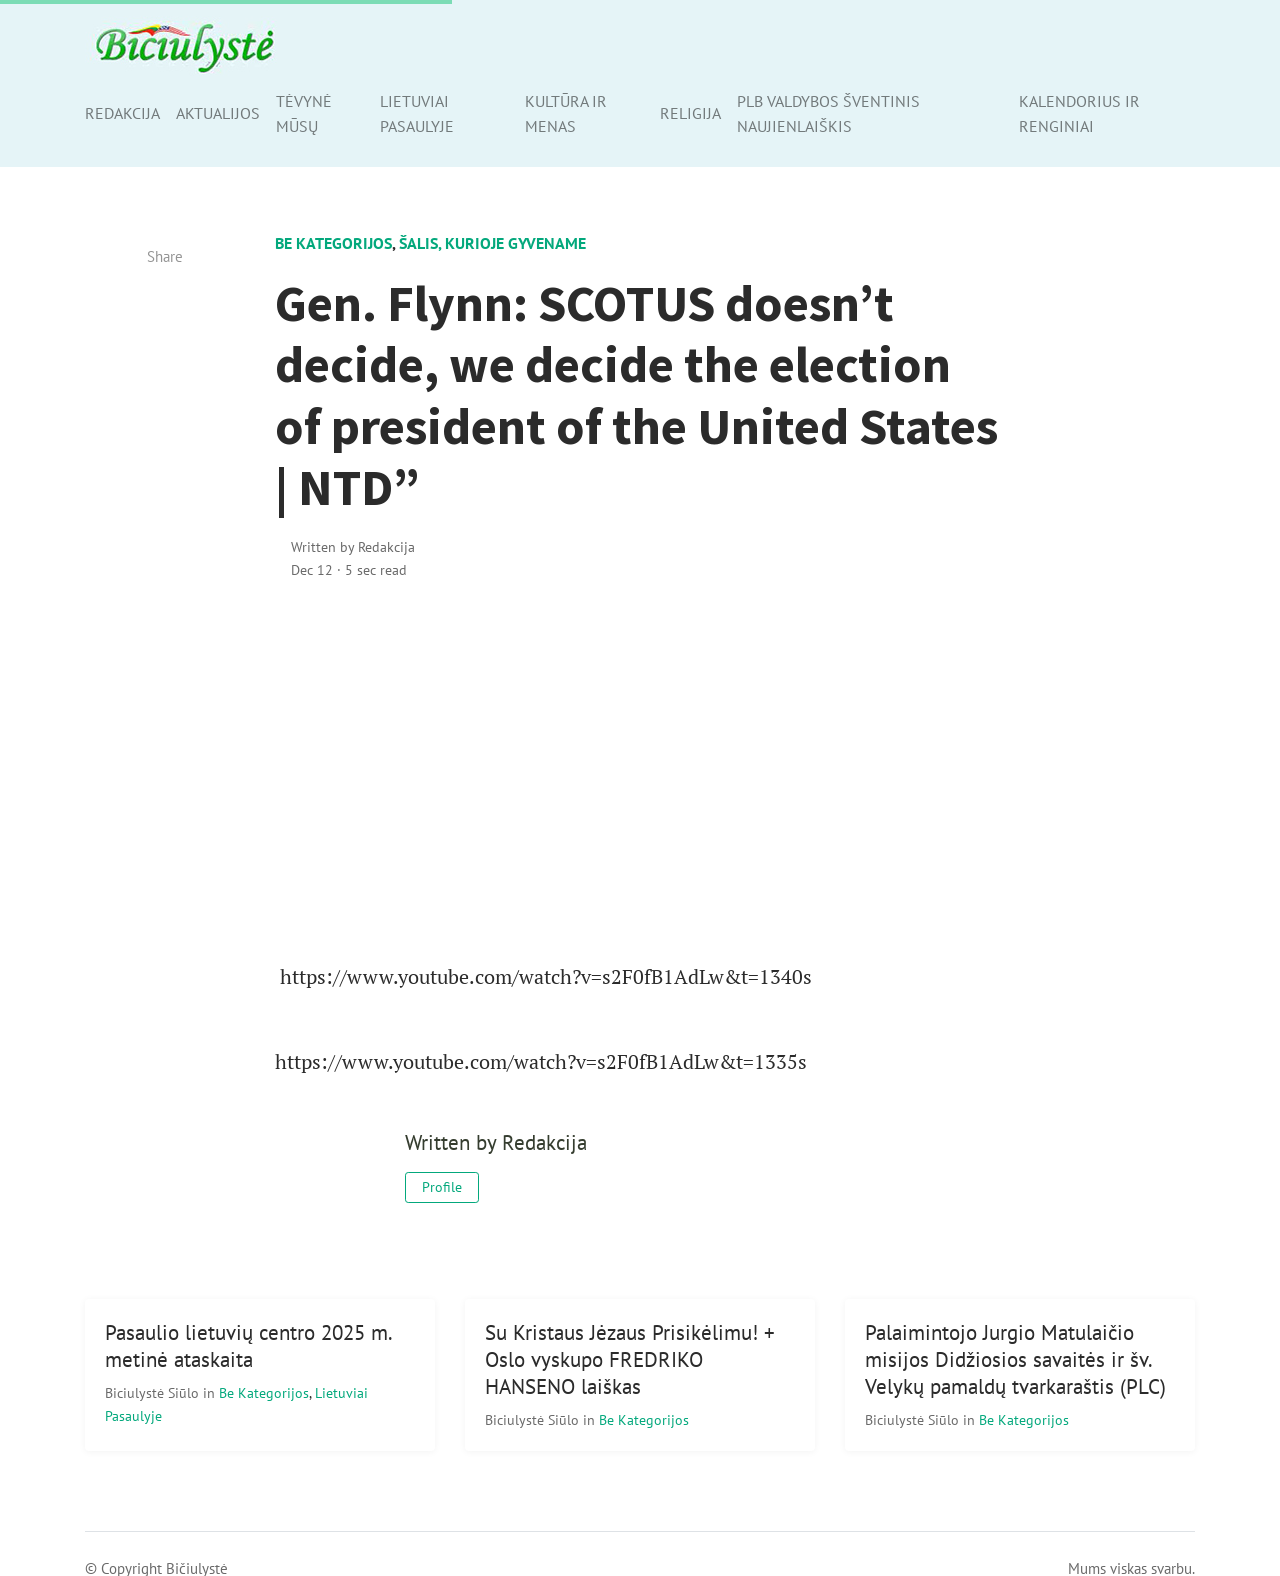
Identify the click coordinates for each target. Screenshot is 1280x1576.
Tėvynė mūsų (304, 113)
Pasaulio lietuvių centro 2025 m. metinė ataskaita (249, 1346)
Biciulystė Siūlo (154, 1392)
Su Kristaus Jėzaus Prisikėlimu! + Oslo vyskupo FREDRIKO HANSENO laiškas (630, 1359)
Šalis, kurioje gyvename (492, 243)
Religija (690, 113)
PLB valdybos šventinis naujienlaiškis (828, 113)
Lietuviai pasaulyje (417, 113)
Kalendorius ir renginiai (1079, 113)
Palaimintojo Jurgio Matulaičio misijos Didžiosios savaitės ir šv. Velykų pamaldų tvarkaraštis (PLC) (1015, 1359)
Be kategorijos (333, 243)
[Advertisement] (640, 769)
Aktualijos (218, 113)
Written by (353, 546)
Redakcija (122, 113)
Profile (442, 1187)
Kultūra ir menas (566, 113)
